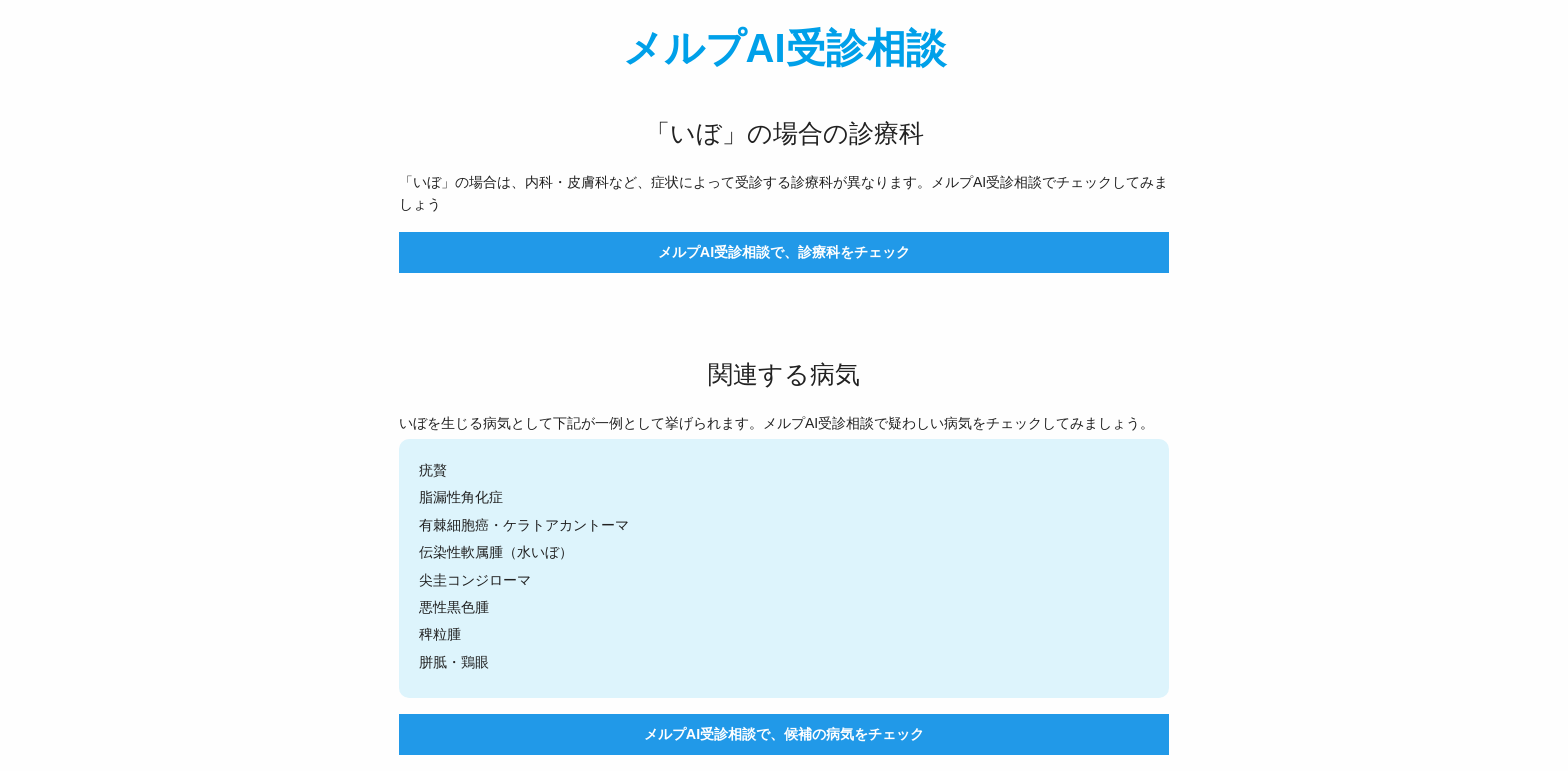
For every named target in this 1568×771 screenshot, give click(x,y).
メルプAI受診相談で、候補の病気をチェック (784, 734)
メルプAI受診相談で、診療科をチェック (784, 252)
